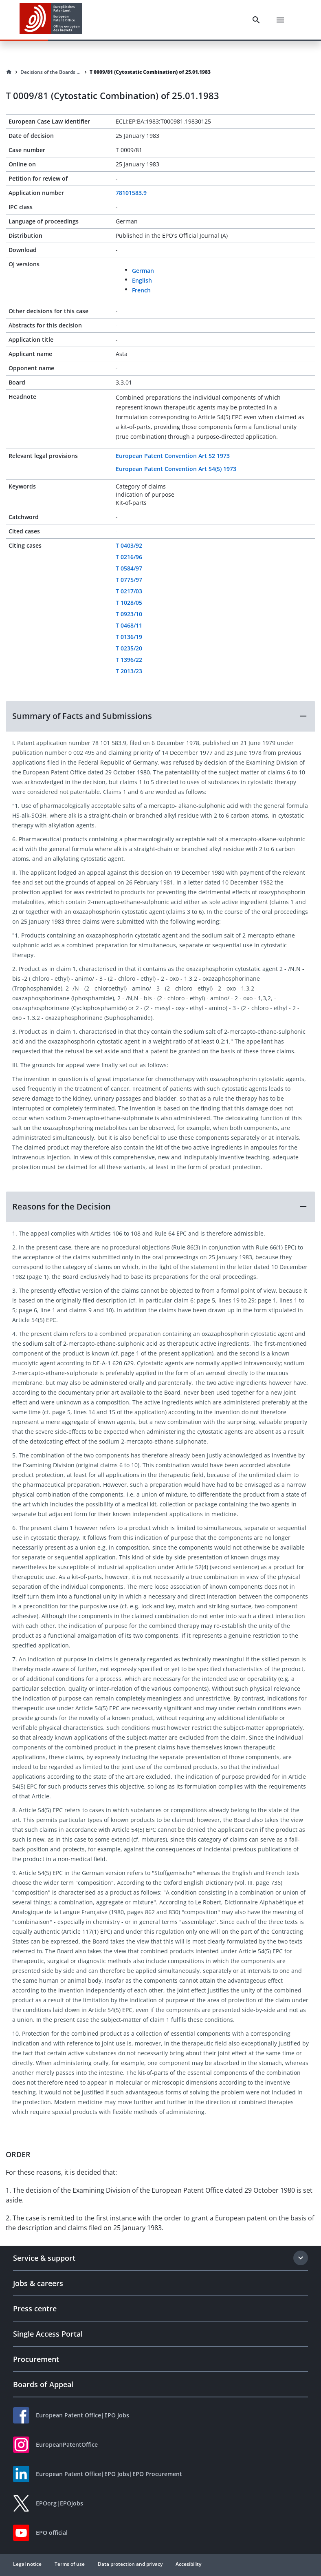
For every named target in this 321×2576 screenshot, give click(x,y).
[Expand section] (300, 2258)
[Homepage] (9, 72)
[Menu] (280, 20)
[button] (160, 716)
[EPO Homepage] (51, 20)
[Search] (256, 20)
